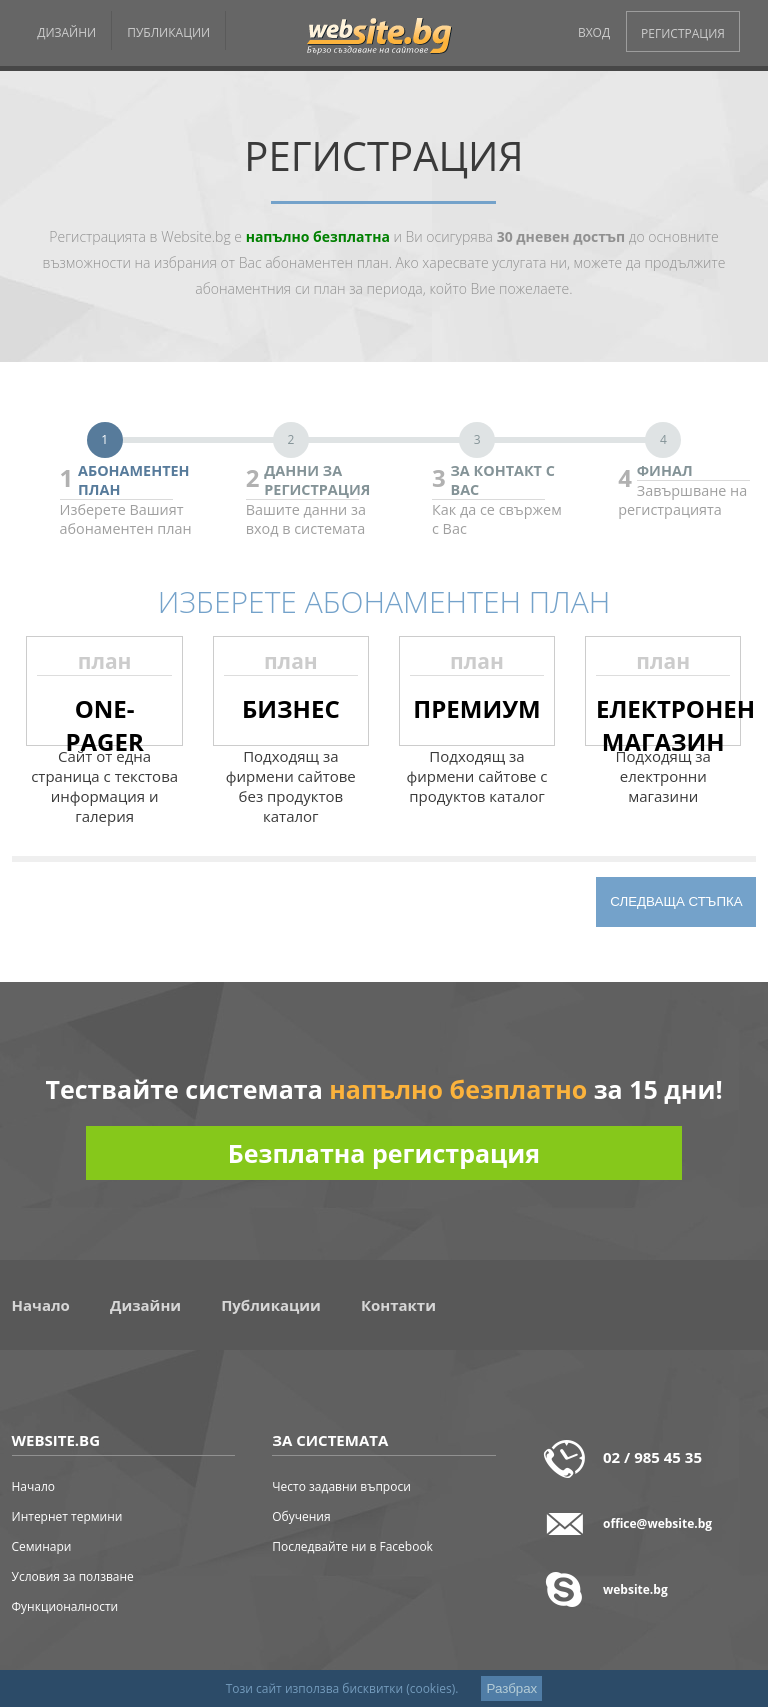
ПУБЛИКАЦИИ (168, 32)
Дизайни (145, 1305)
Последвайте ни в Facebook (352, 1546)
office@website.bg (657, 1523)
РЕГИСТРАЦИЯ (683, 33)
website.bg (635, 1589)
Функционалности (65, 1606)
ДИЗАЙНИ (66, 32)
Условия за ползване (73, 1576)
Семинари (42, 1546)
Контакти (398, 1305)
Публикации (271, 1305)
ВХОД (594, 32)
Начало (41, 1305)
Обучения (301, 1516)
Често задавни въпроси (341, 1486)
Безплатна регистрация (384, 1153)
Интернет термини (67, 1516)
